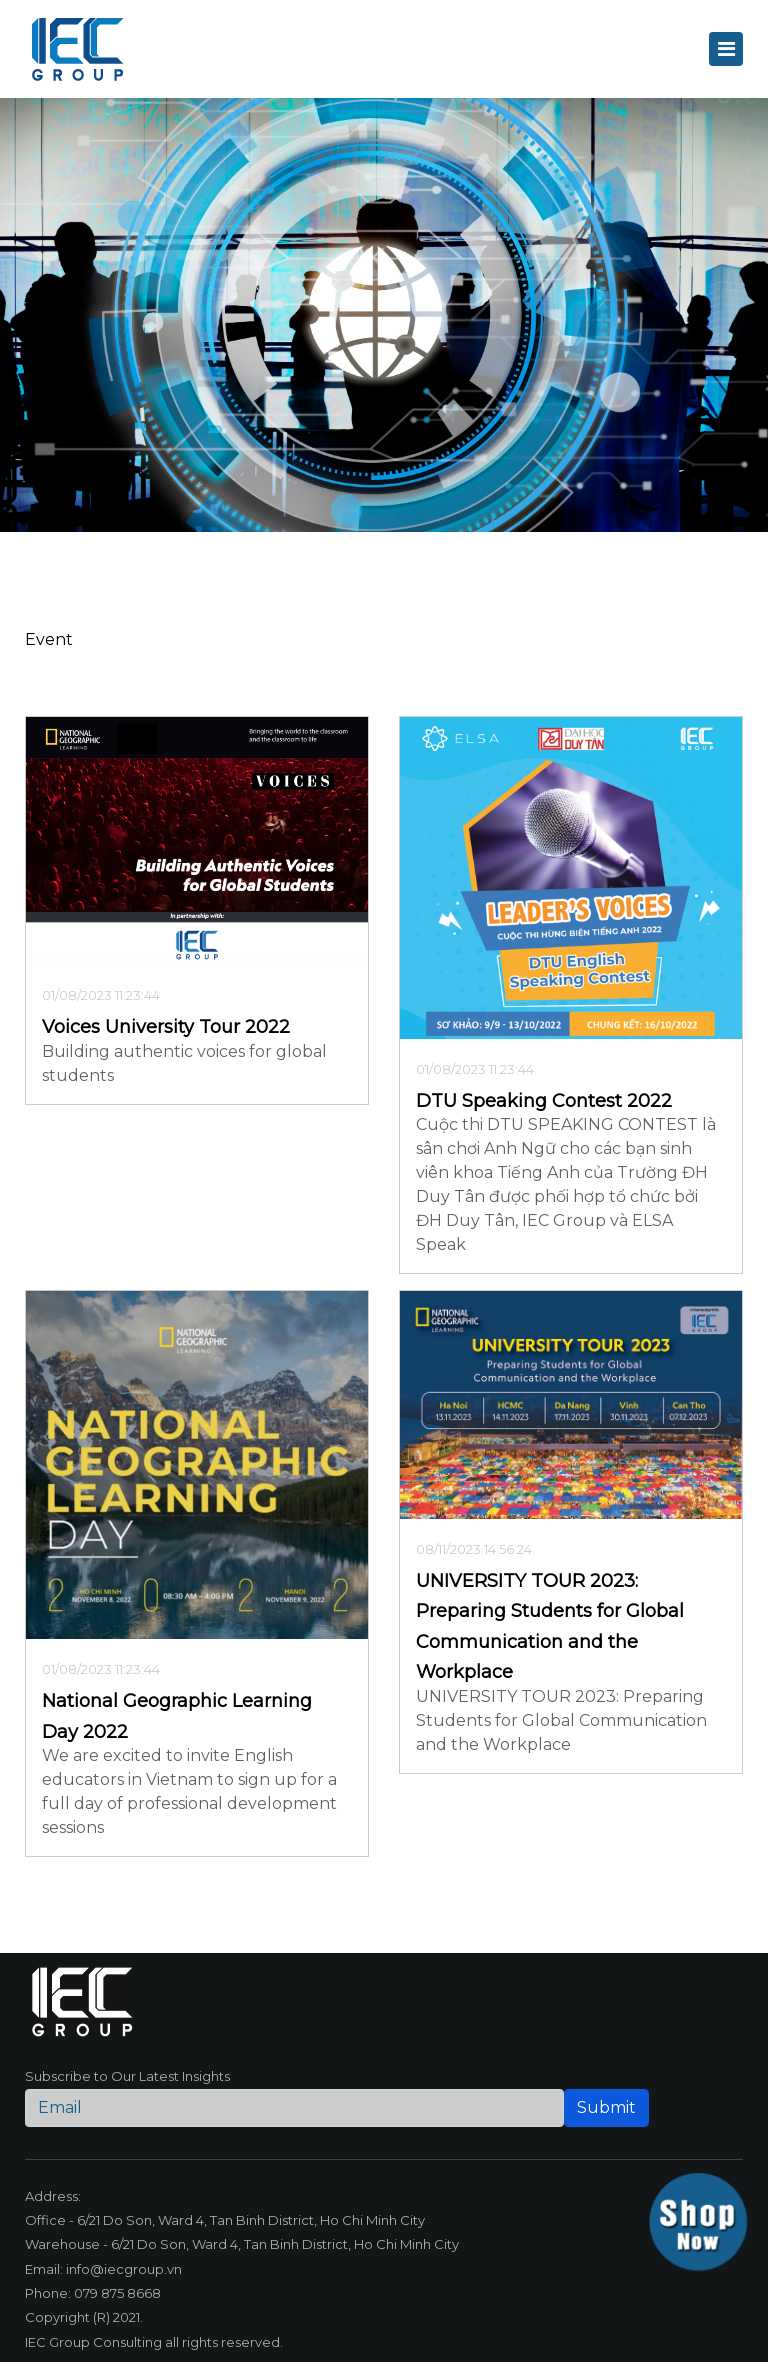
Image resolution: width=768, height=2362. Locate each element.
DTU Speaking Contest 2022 (544, 1101)
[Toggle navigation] (726, 49)
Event (49, 639)
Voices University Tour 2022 (166, 1027)
